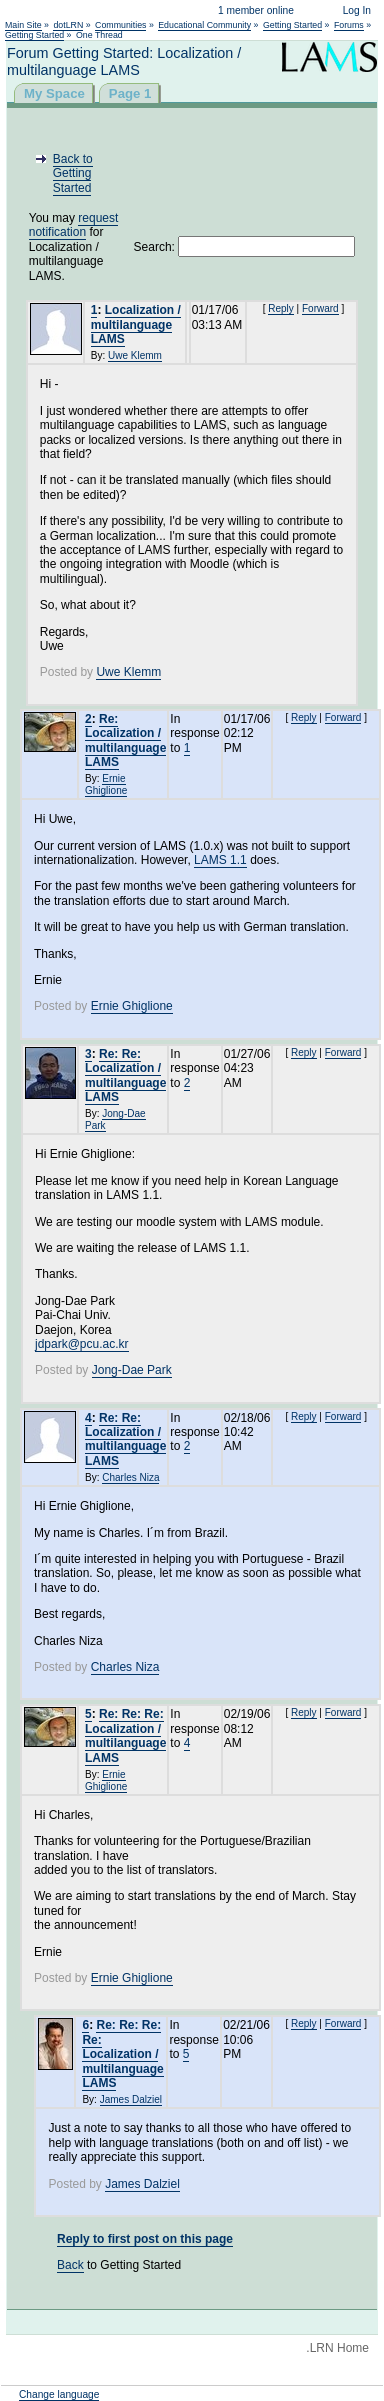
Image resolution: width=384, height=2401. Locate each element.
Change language (59, 2394)
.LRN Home (337, 2348)
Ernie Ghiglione (106, 784)
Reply (281, 308)
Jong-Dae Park (132, 1370)
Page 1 (130, 93)
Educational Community (204, 25)
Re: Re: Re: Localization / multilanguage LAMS (125, 1735)
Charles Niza (130, 1477)
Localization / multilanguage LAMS (136, 324)
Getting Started (292, 25)
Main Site (23, 25)
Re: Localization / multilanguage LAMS (125, 740)
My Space (54, 93)
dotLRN (68, 25)
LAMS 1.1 (220, 860)
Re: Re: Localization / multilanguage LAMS (125, 1075)
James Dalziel (131, 2099)
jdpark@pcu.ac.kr (82, 1344)
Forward (320, 308)
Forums (349, 25)
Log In (357, 10)
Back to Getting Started (73, 173)
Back (70, 2265)
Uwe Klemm (135, 355)
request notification (74, 225)
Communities (120, 25)
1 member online (256, 10)
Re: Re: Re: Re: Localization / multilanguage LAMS (122, 2054)
